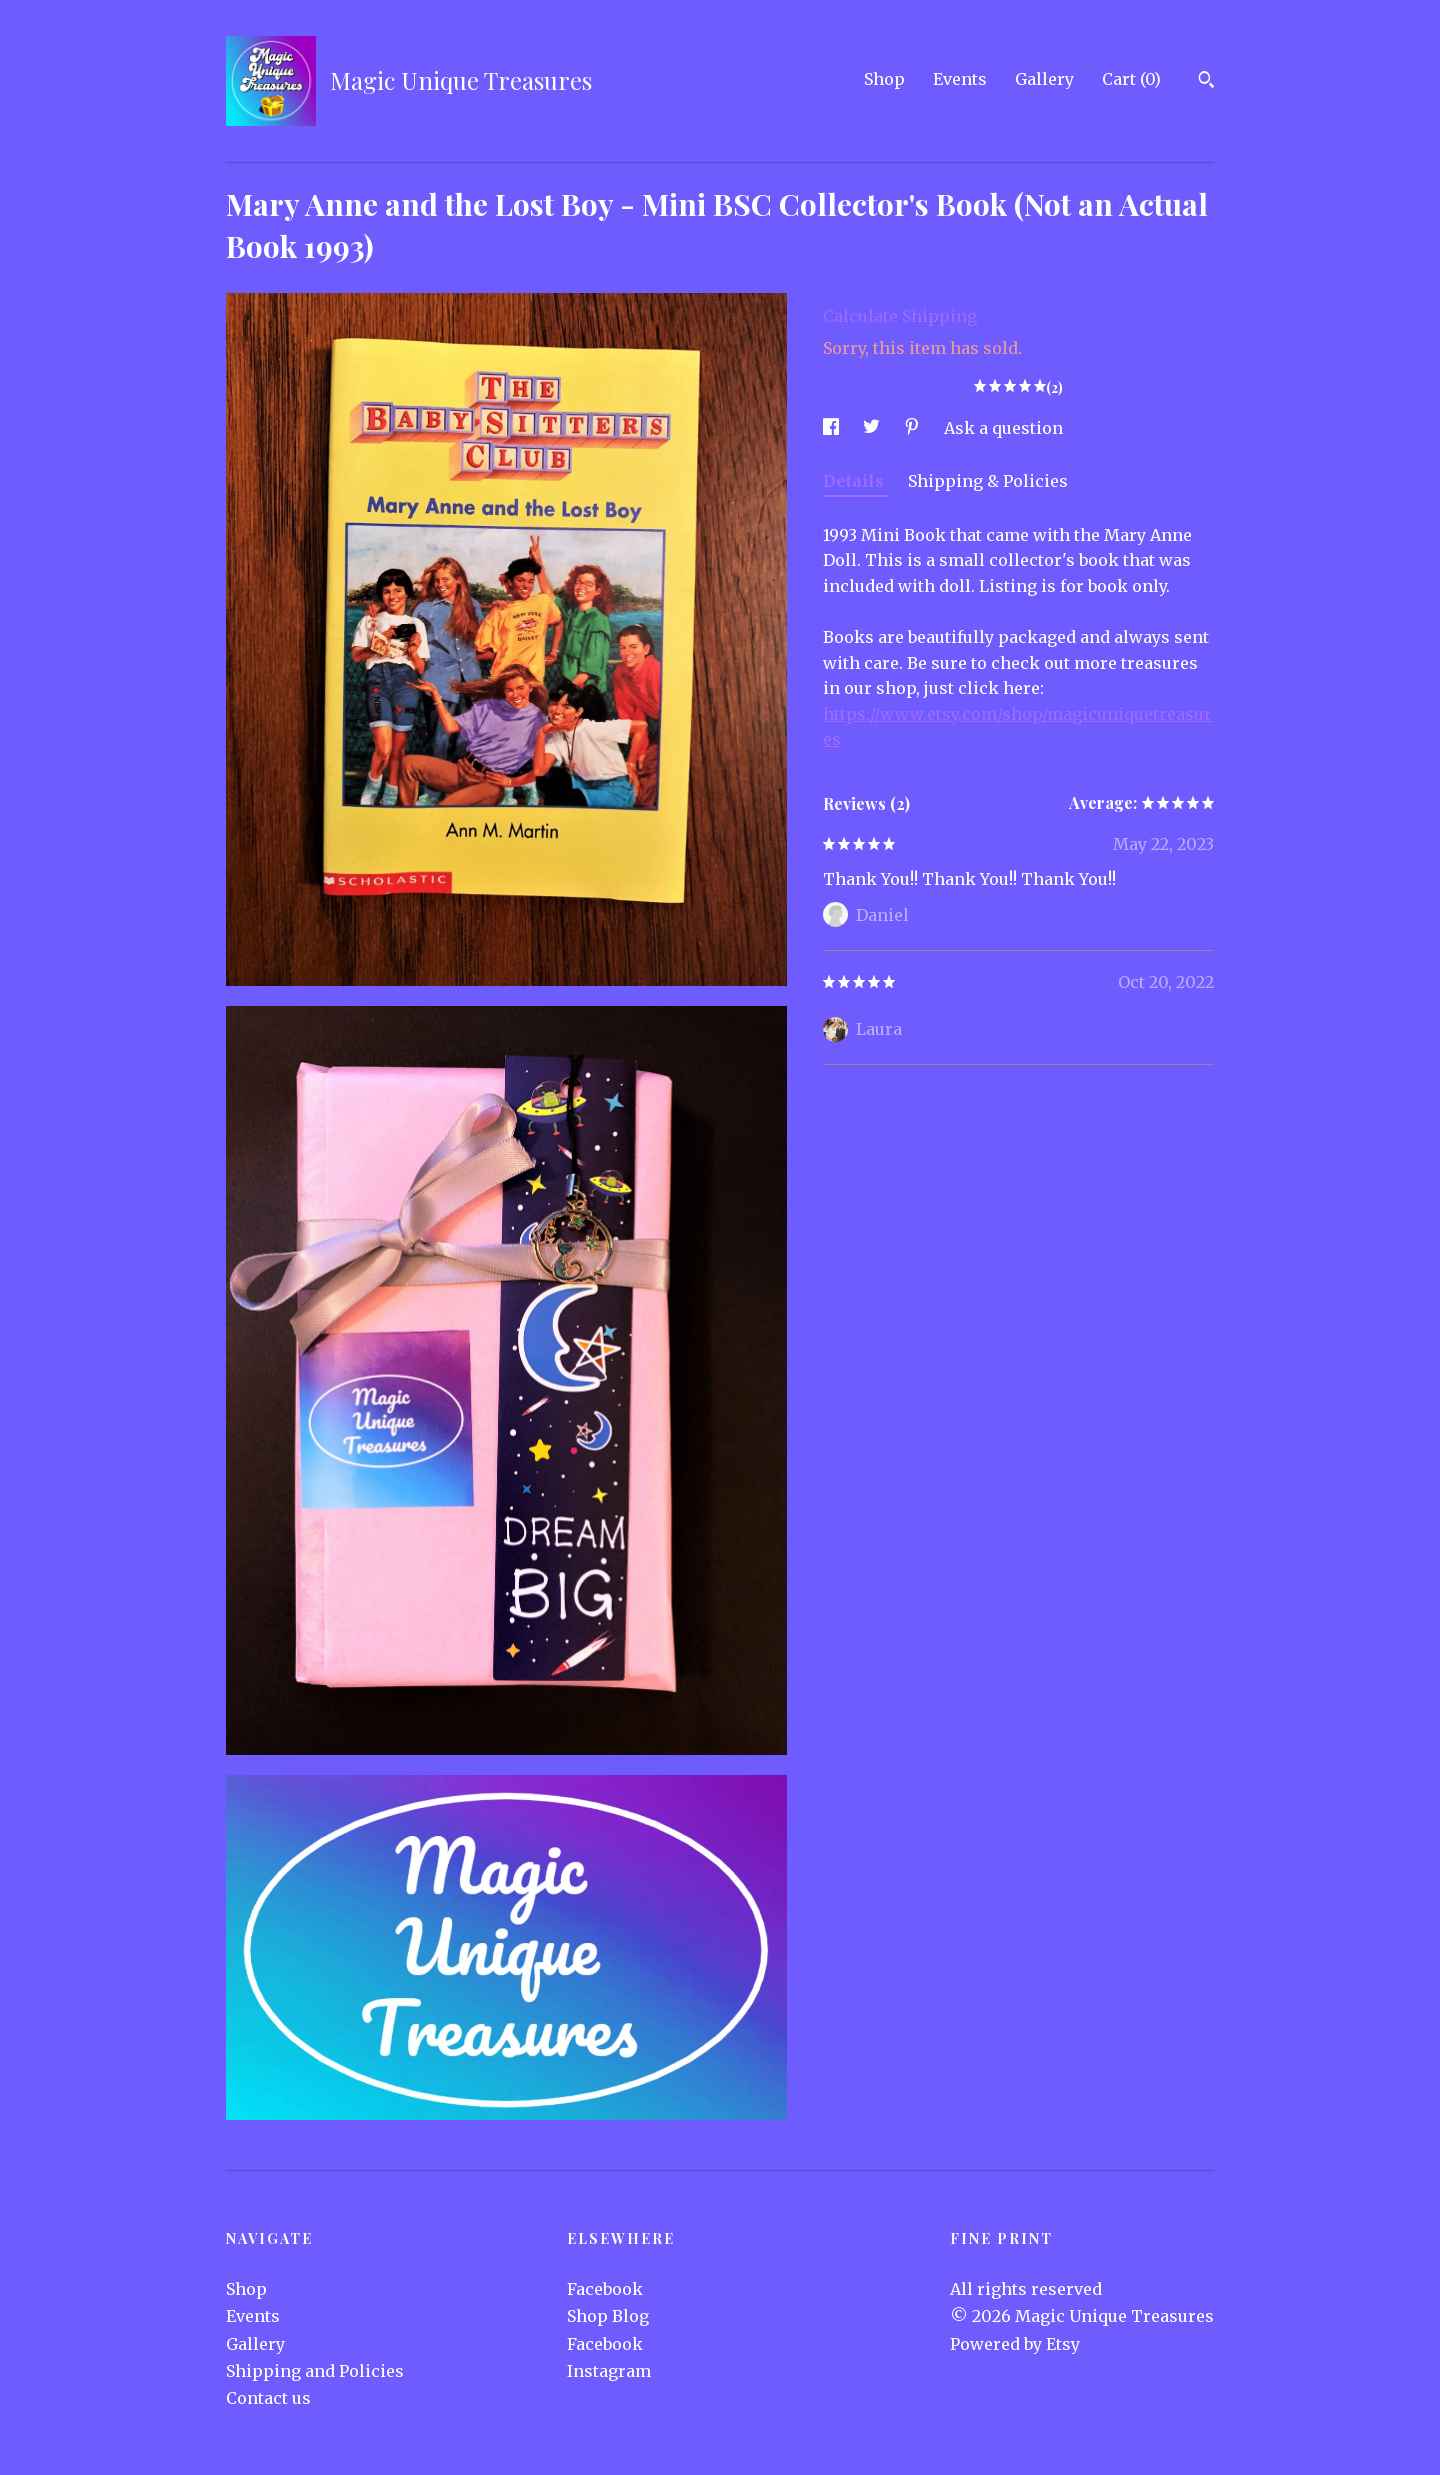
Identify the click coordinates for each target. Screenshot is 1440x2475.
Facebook (605, 2289)
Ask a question (1003, 428)
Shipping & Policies (988, 481)
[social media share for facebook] (833, 428)
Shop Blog (608, 2316)
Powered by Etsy (1015, 2344)
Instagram (609, 2371)
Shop (884, 79)
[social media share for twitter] (873, 428)
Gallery (1044, 79)
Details (855, 481)
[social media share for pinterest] (914, 428)
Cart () (1131, 79)
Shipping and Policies (315, 2371)
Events (960, 79)
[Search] (1206, 82)
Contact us (268, 2398)
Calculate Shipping (900, 316)
